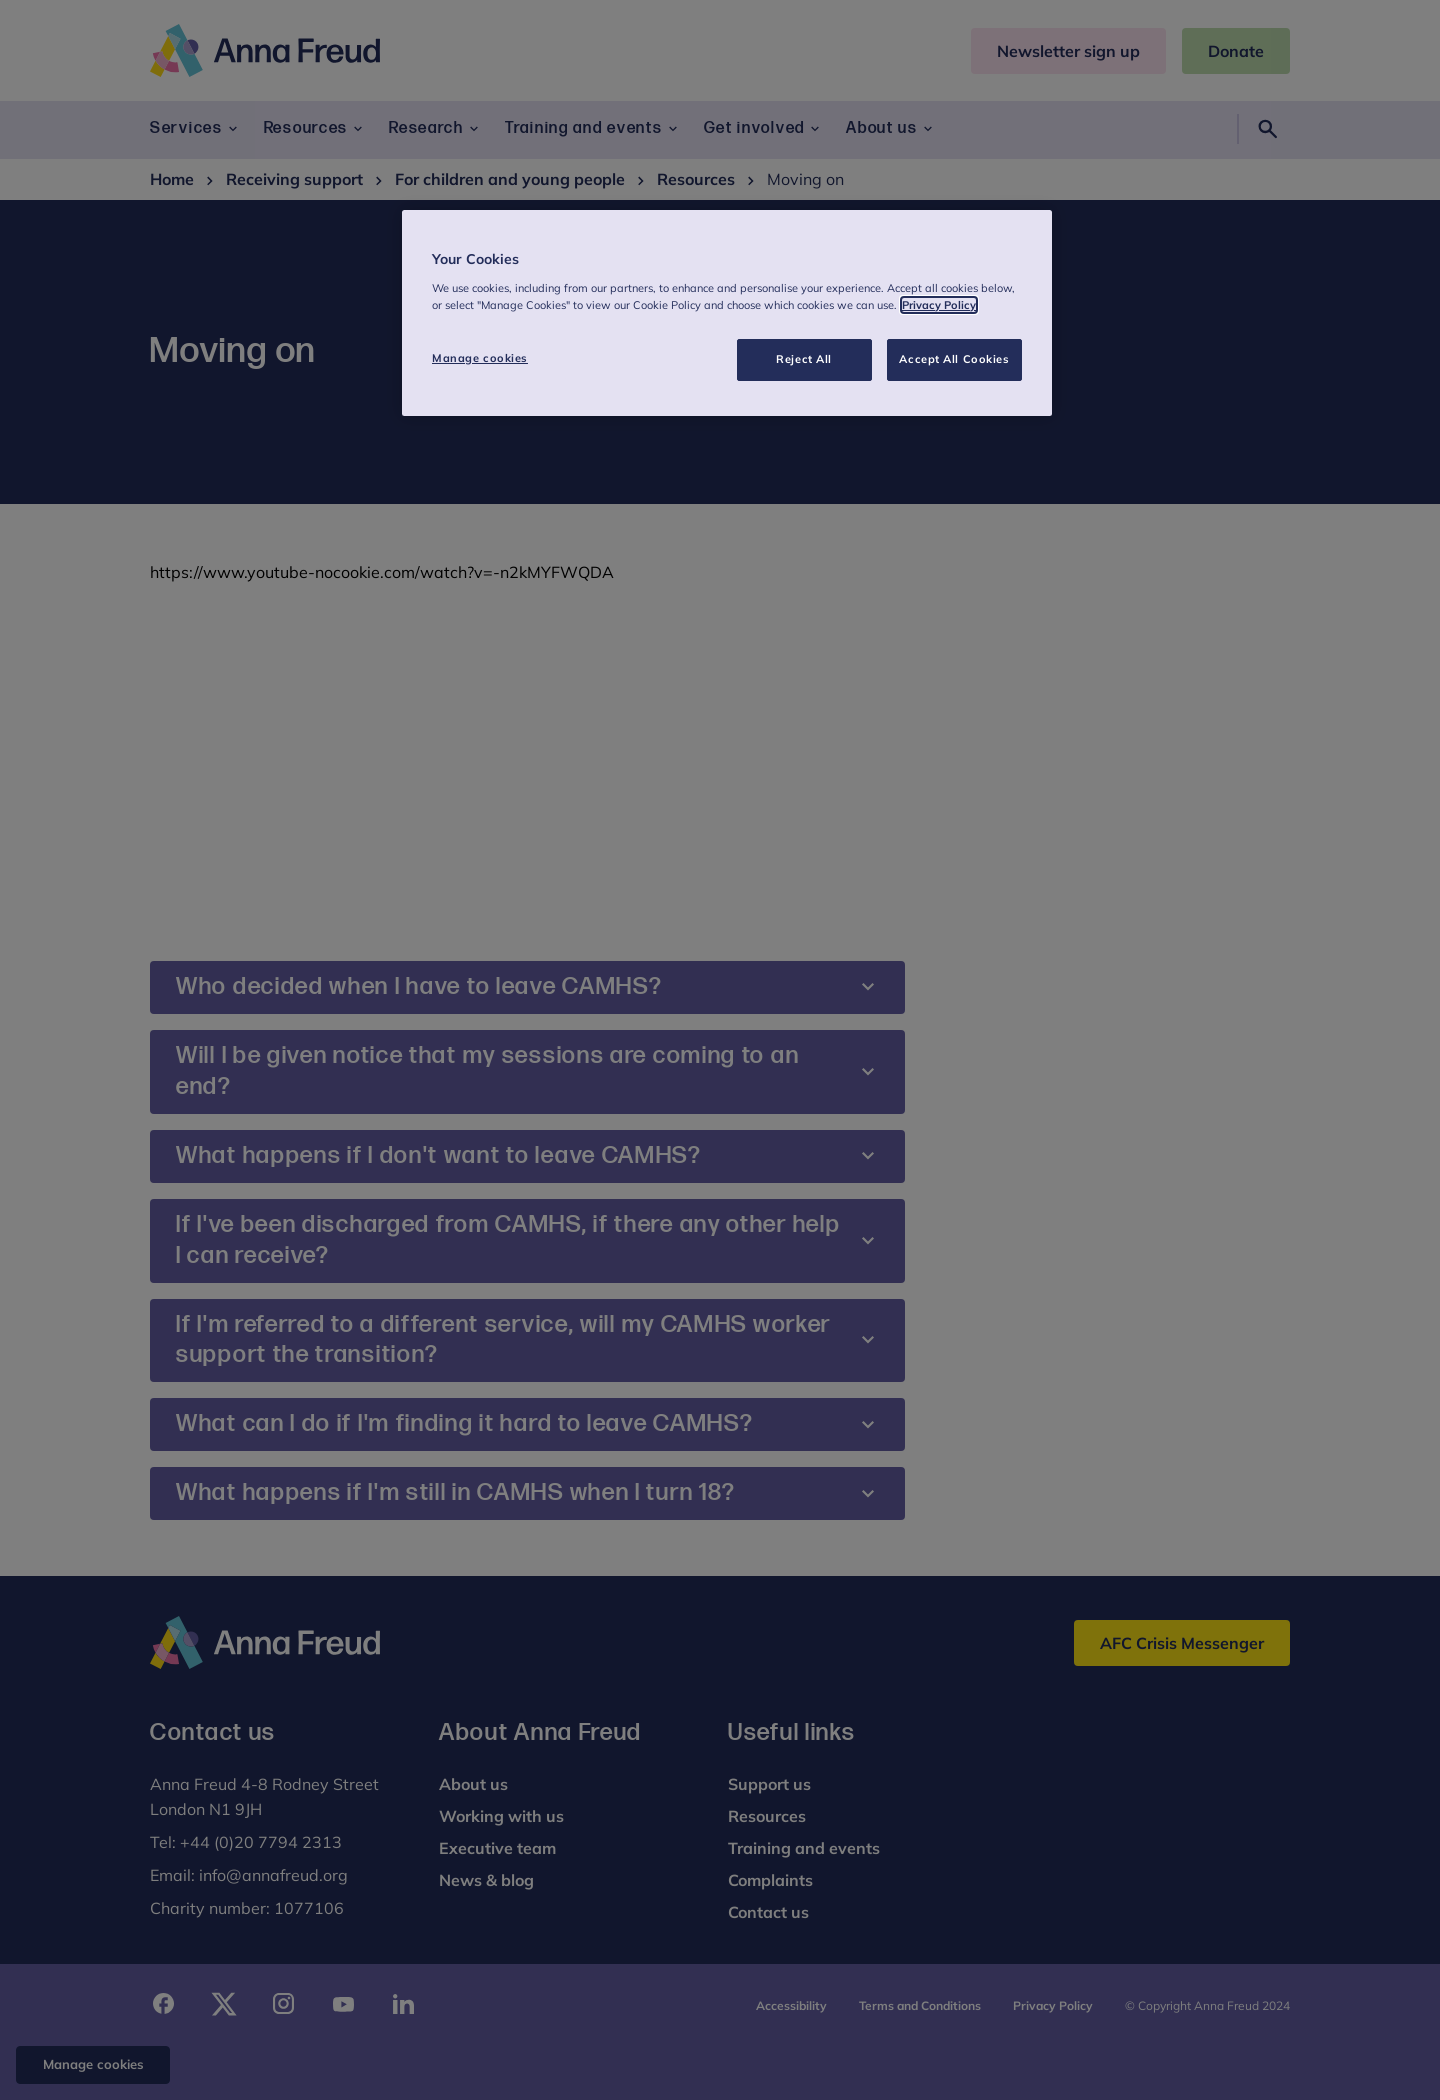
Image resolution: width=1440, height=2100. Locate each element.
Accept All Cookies (954, 359)
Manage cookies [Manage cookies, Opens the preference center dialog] (480, 358)
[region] (727, 313)
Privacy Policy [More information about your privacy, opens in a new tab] (939, 305)
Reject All (804, 359)
